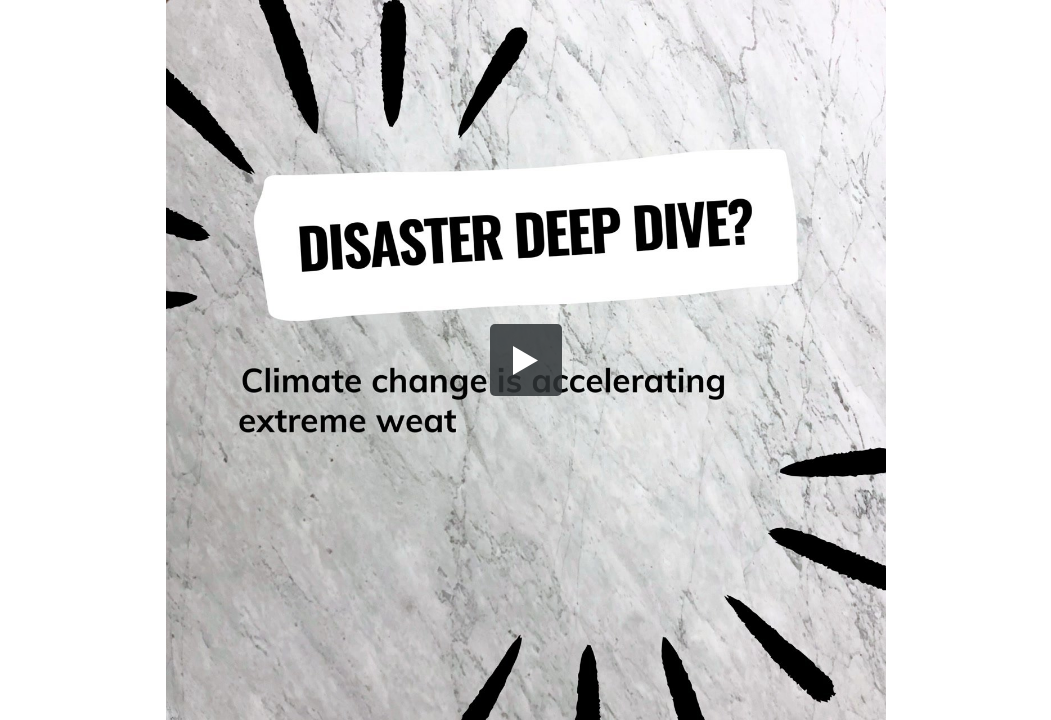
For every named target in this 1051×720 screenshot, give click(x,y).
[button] (526, 360)
